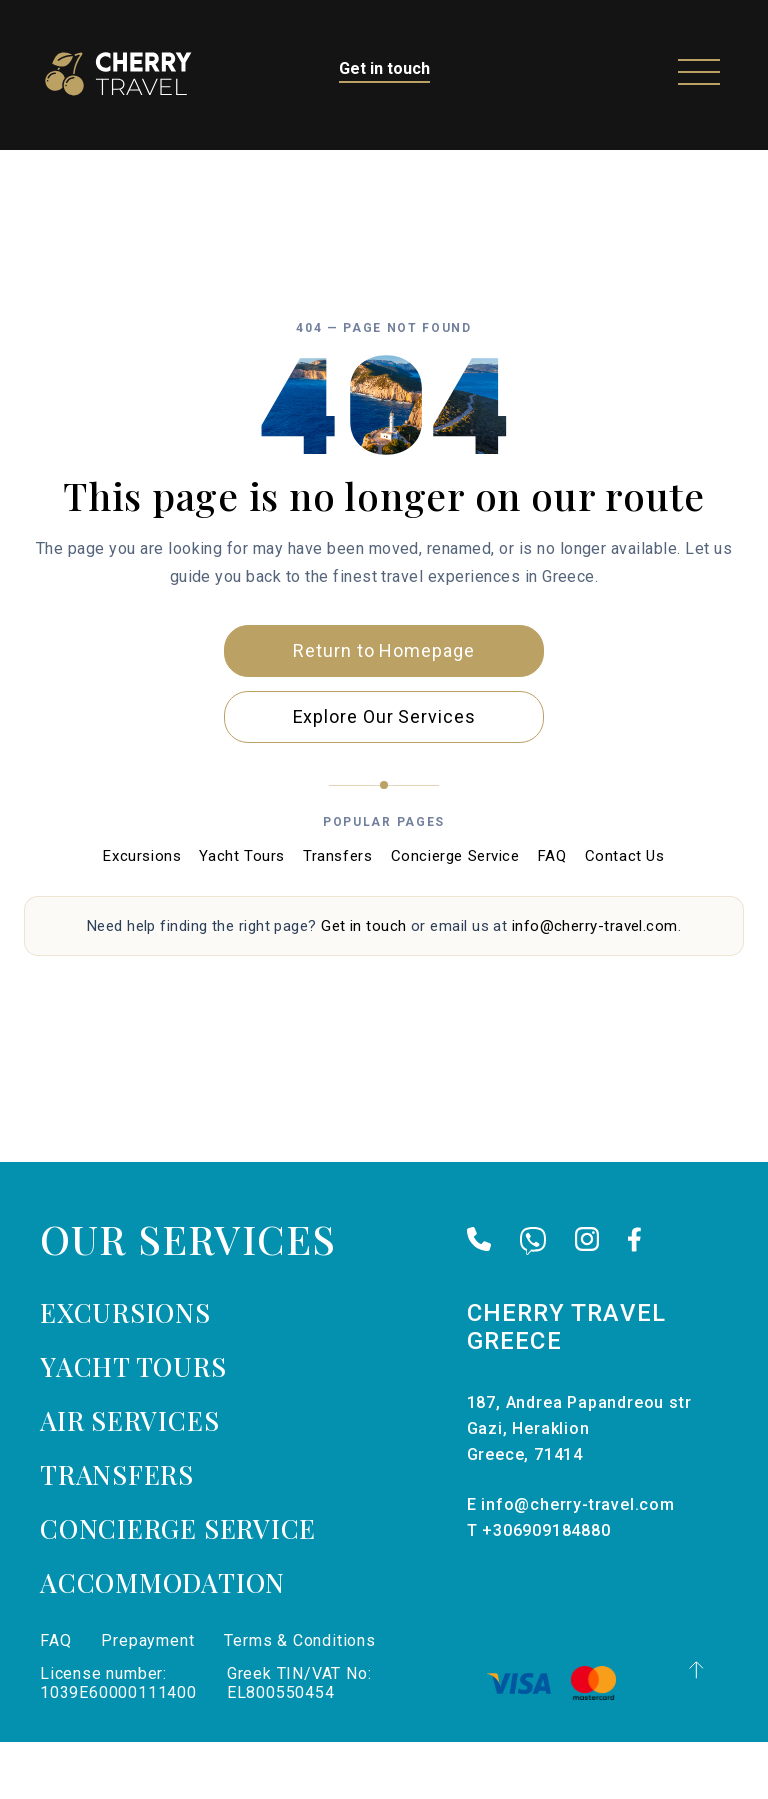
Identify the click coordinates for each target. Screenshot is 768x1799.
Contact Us (625, 913)
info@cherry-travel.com (595, 982)
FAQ (552, 913)
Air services (129, 1477)
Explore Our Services (384, 772)
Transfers (337, 913)
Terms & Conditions (299, 1697)
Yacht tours (133, 1423)
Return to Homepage (383, 706)
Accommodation (162, 1639)
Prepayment (147, 1697)
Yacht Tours (242, 913)
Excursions (142, 913)
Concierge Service (455, 913)
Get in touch (384, 68)
